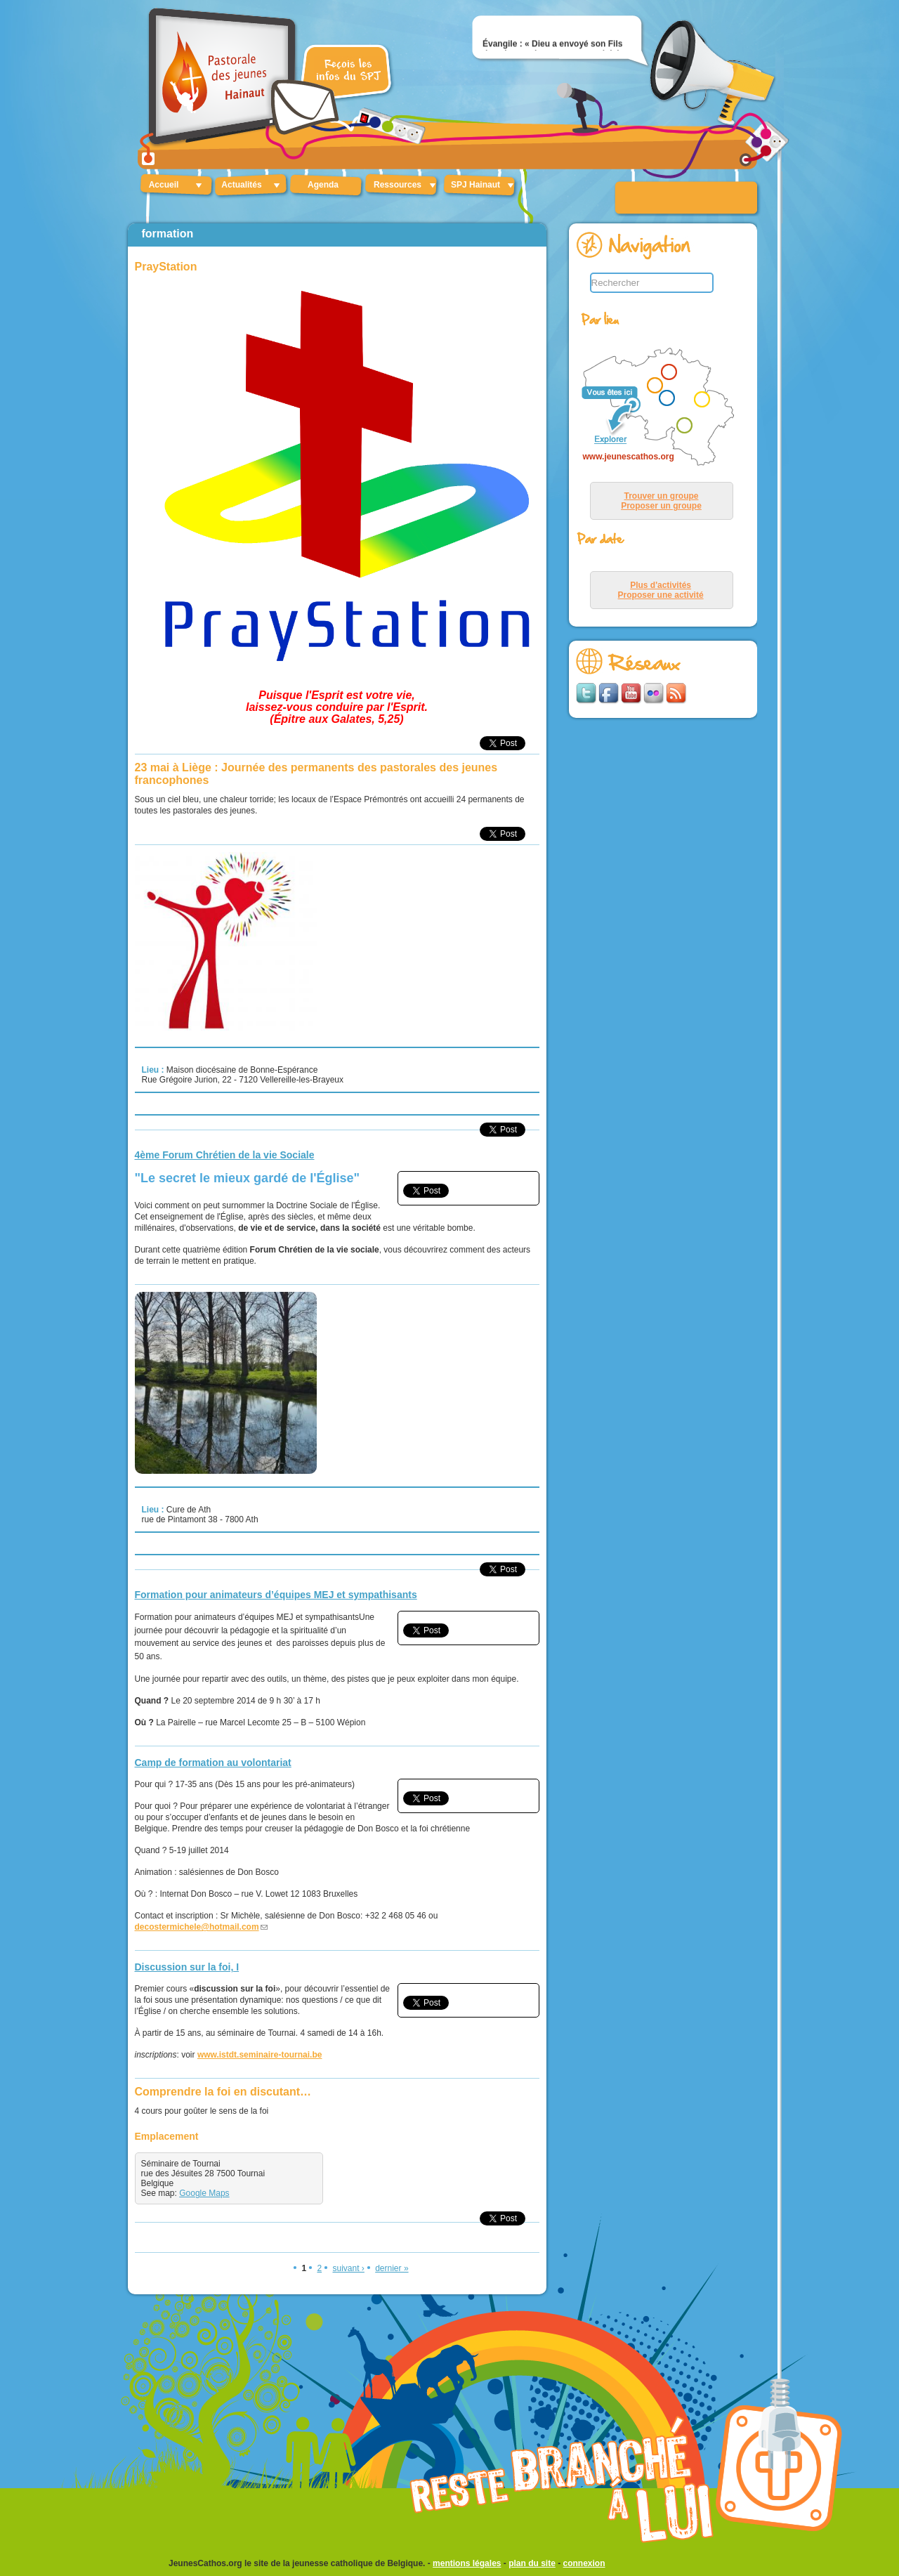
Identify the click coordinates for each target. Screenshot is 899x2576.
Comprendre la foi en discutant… (223, 2092)
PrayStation (166, 267)
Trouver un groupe (661, 496)
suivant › (348, 2268)
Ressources (397, 185)
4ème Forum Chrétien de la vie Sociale (225, 1154)
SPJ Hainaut (475, 185)
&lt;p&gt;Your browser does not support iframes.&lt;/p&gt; (655, 408)
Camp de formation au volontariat (213, 1762)
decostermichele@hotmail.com (197, 1927)
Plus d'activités (660, 585)
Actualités (241, 185)
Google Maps (204, 2193)
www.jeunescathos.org (628, 457)
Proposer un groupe (661, 506)
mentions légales (467, 2563)
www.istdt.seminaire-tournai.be (259, 2055)
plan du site (532, 2563)
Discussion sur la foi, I (187, 1967)
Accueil (164, 185)
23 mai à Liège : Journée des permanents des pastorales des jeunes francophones (316, 773)
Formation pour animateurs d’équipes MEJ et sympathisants (276, 1594)
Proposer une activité (661, 595)
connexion (584, 2563)
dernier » (391, 2268)
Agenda (323, 185)
